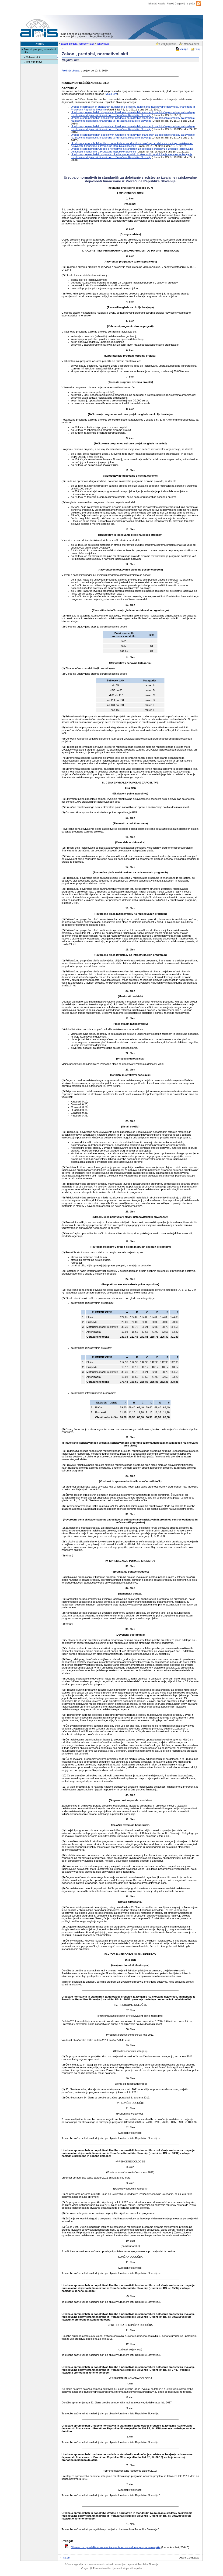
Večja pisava (168, 44)
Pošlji (197, 49)
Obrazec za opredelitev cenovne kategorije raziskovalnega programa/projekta (115, 2547)
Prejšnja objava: (71, 70)
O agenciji (180, 3)
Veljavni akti (103, 44)
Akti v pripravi (34, 61)
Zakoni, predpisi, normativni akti (77, 44)
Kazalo (161, 3)
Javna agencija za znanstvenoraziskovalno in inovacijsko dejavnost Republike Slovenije (111, 2564)
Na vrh (66, 2557)
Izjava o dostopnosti (122, 2568)
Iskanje (152, 3)
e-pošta (191, 3)
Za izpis (184, 49)
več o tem (111, 93)
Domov (39, 44)
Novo (170, 3)
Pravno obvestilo (102, 2568)
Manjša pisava (191, 44)
